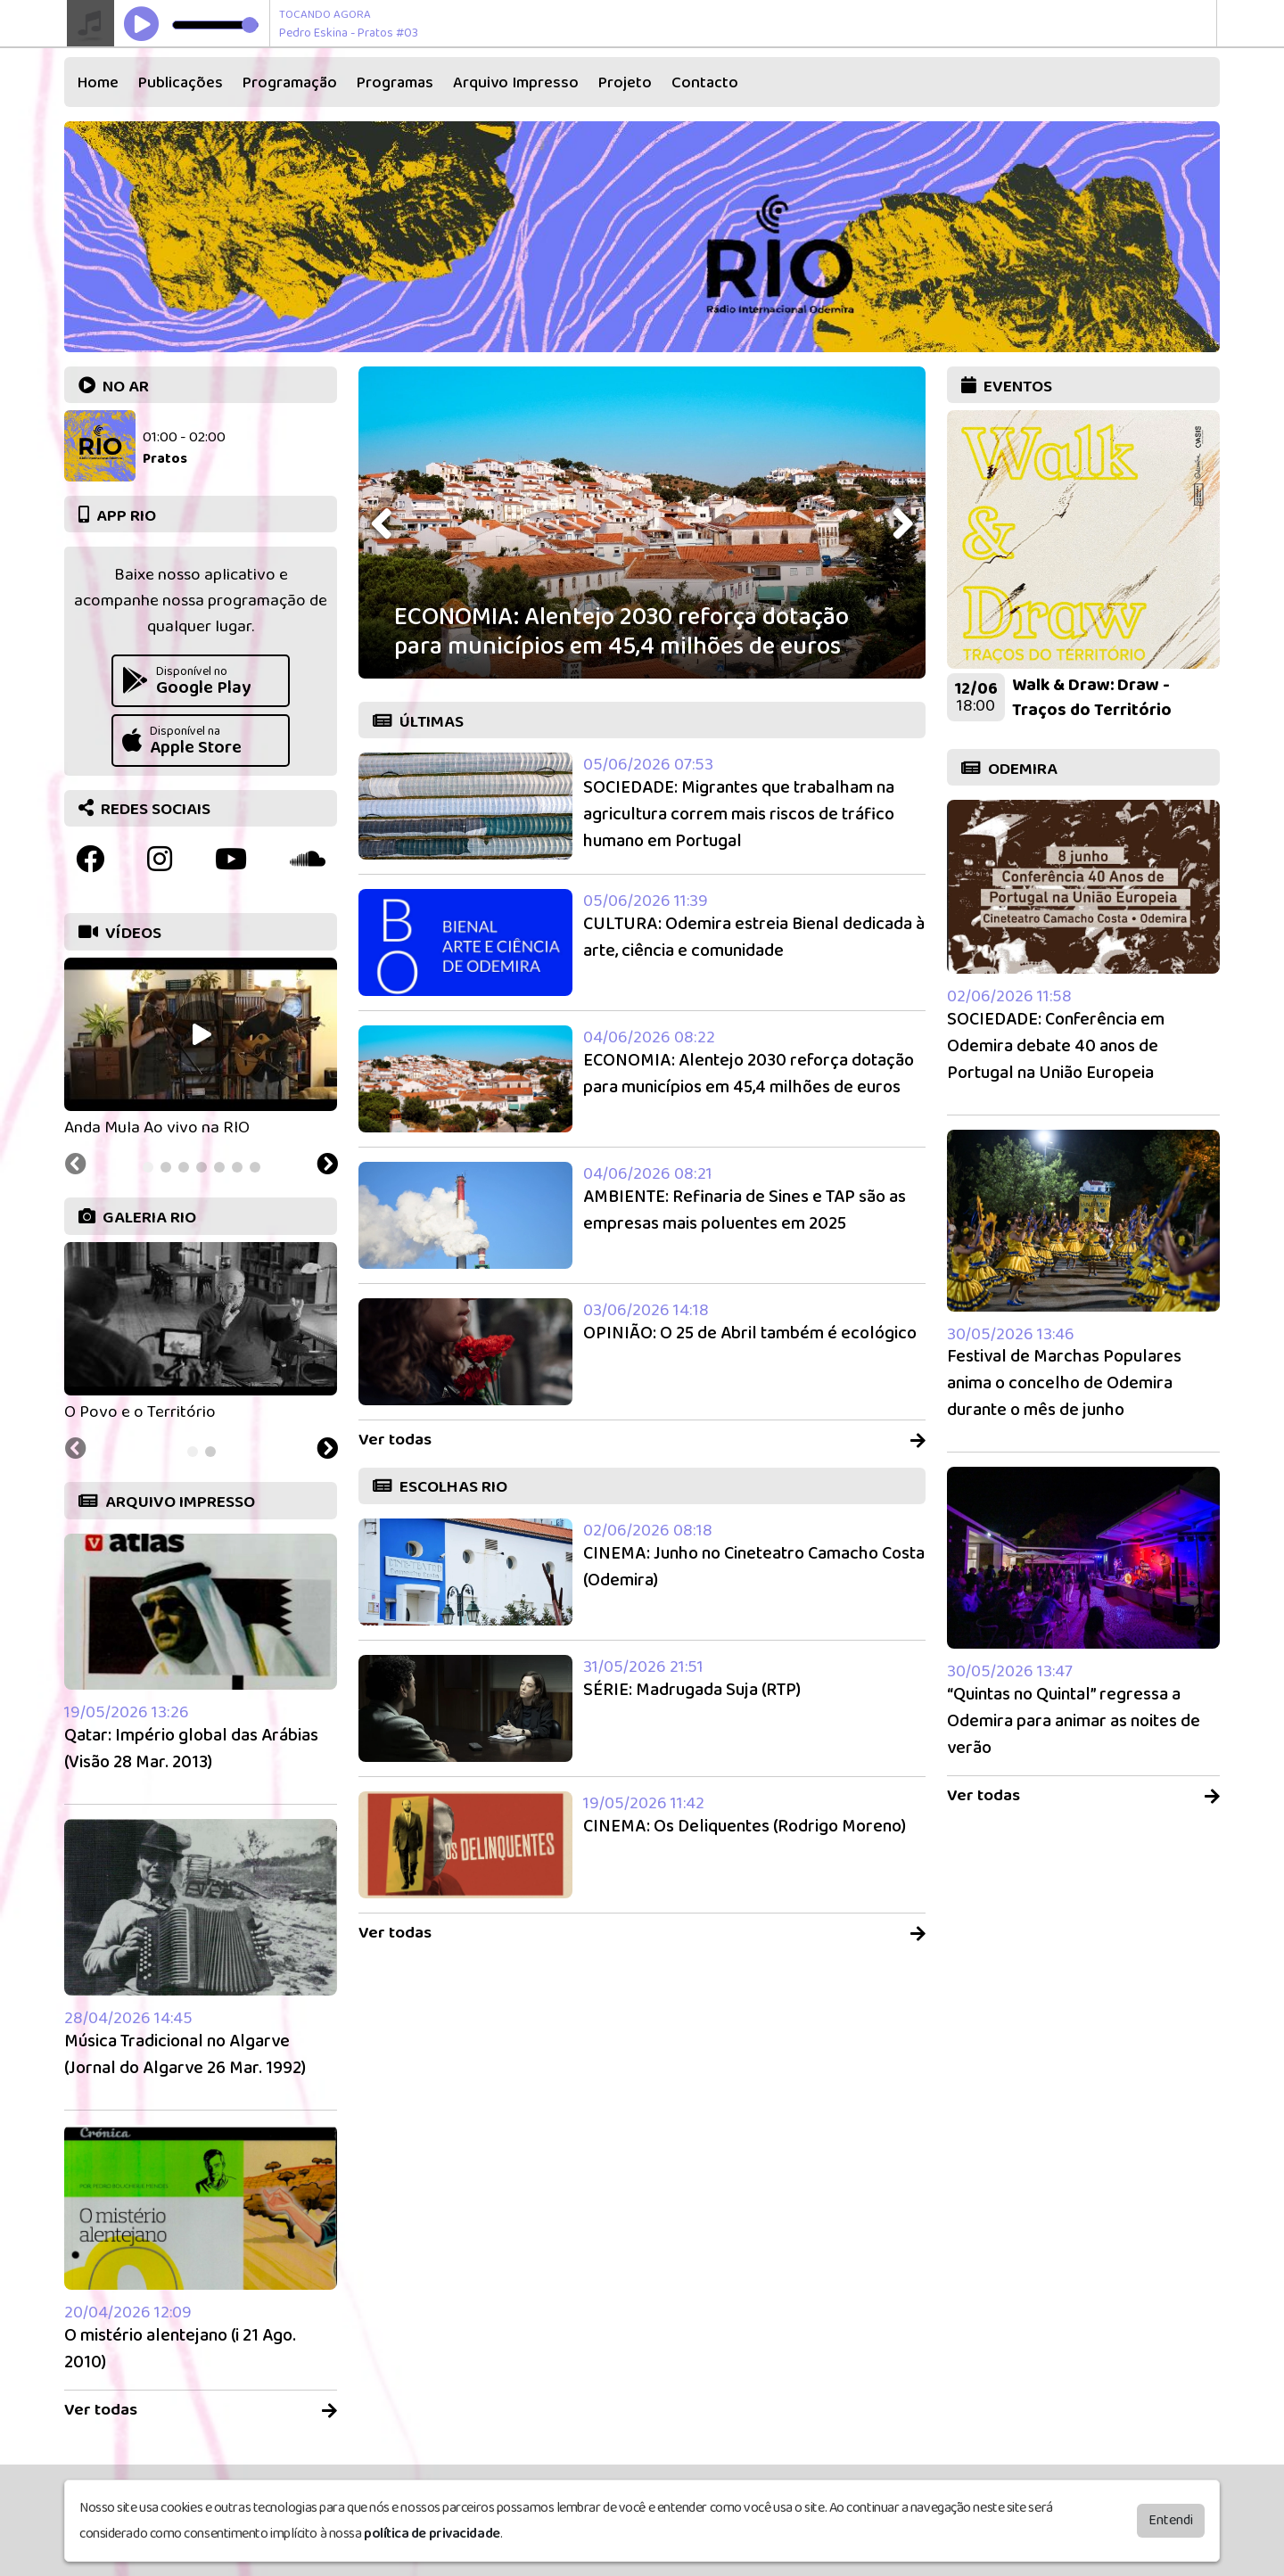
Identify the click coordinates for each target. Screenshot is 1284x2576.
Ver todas (200, 2411)
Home (98, 82)
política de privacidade (432, 2534)
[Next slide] (327, 1166)
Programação (290, 82)
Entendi (1170, 2520)
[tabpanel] (200, 1049)
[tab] (148, 1167)
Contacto (704, 82)
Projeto (625, 82)
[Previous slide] (76, 1166)
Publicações (180, 82)
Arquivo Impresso (516, 82)
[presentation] (383, 524)
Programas (395, 82)
